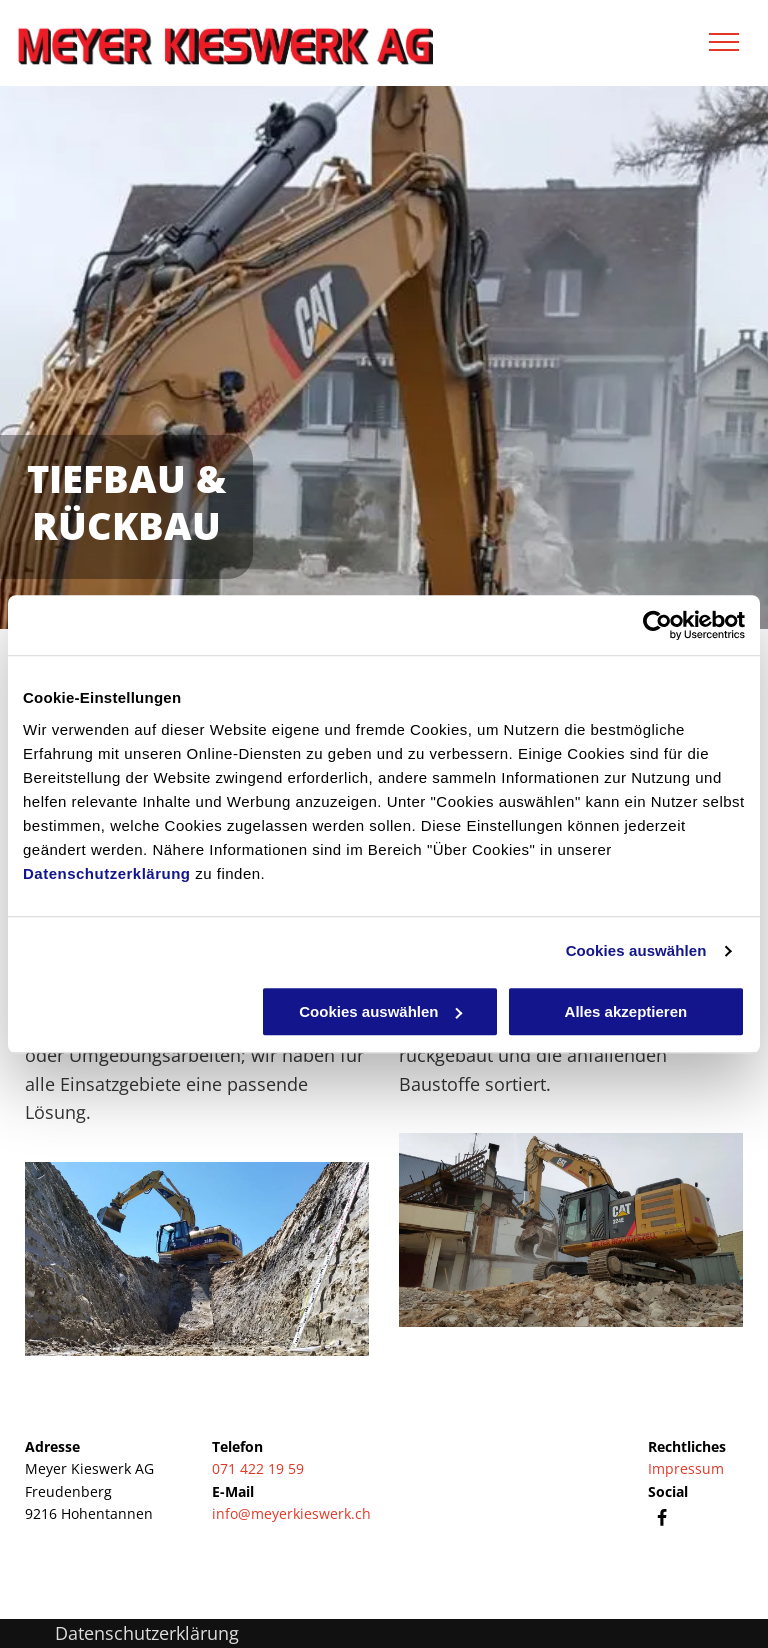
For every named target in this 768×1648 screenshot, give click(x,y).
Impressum (686, 1468)
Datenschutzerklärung (107, 873)
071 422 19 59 (258, 1468)
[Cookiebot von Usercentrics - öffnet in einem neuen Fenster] (657, 625)
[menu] (724, 42)
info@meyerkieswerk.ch (291, 1513)
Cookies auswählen (636, 950)
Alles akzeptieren (626, 1011)
